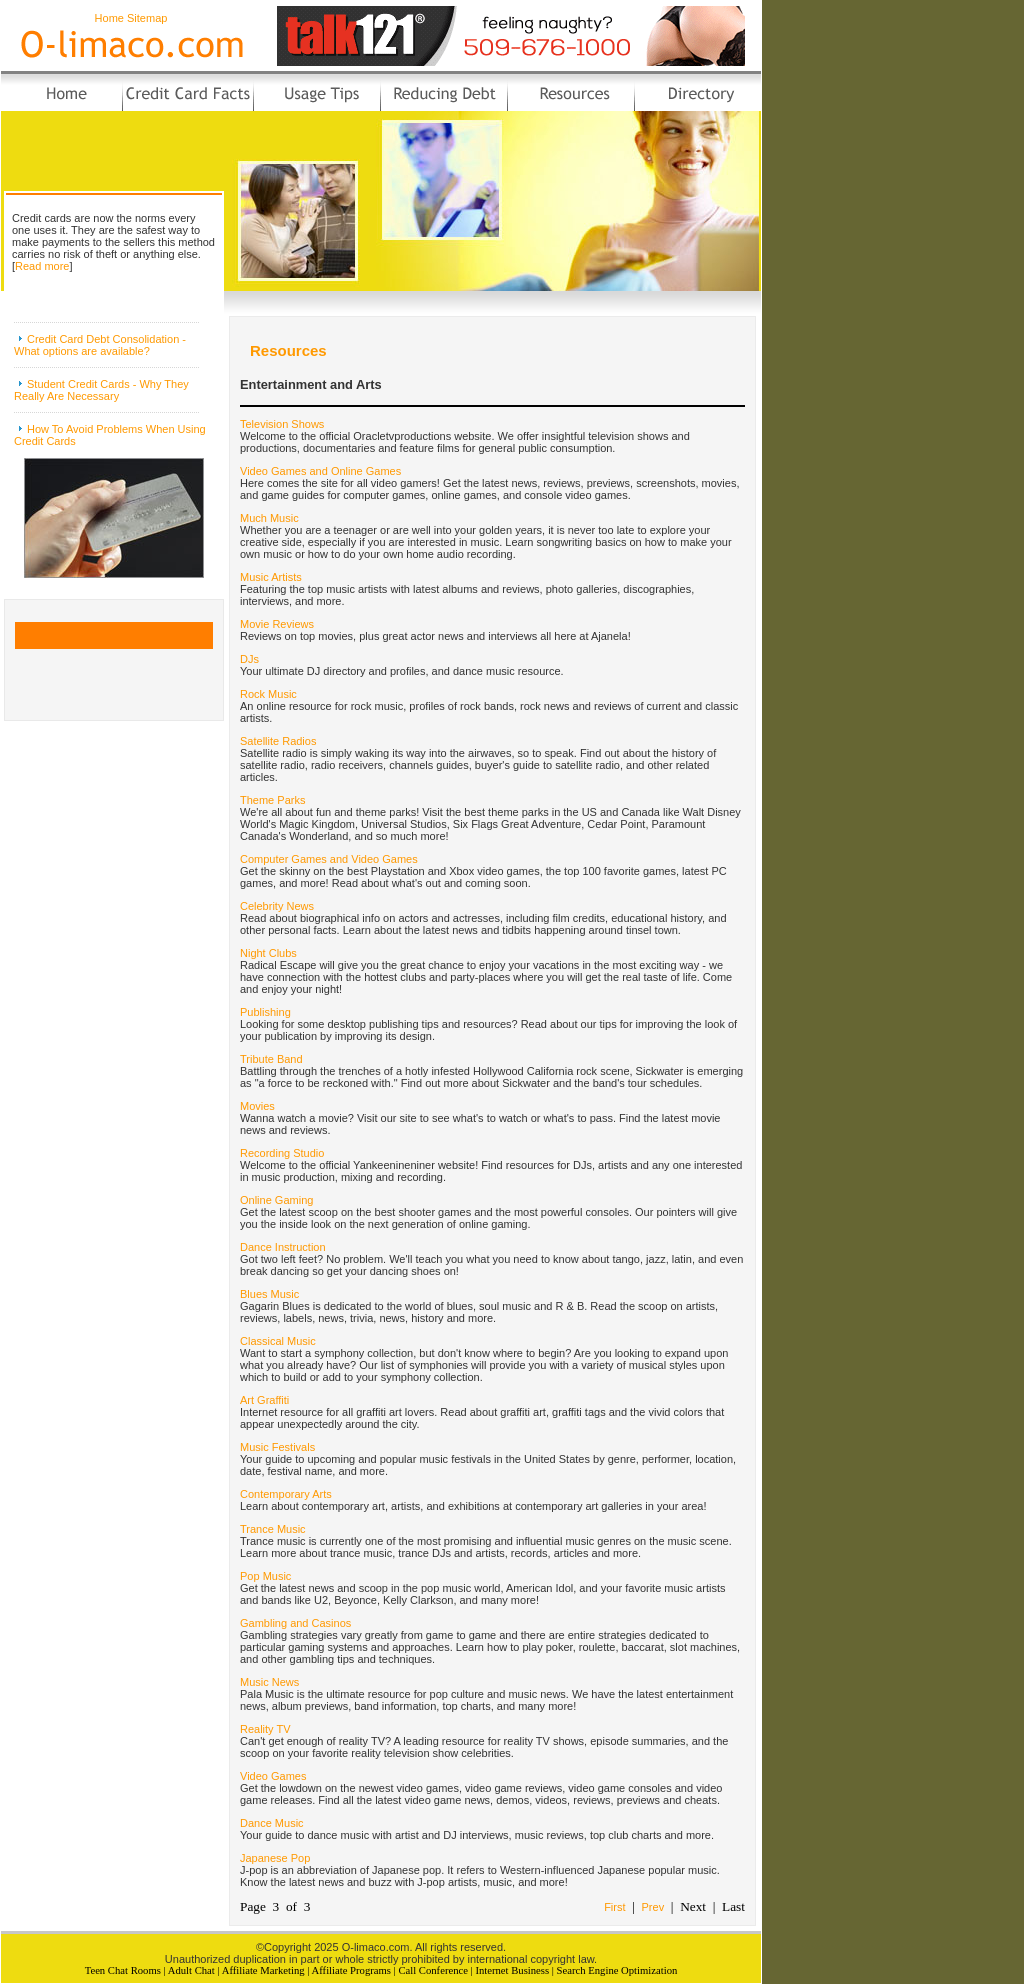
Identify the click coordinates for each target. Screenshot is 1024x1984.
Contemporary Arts (286, 1494)
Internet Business (512, 1970)
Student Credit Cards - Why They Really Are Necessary (101, 390)
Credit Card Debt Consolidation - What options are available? (100, 345)
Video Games (273, 1776)
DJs (249, 659)
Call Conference (433, 1970)
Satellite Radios (278, 741)
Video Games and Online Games (320, 471)
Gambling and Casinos (295, 1623)
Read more (42, 266)
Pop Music (265, 1576)
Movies (257, 1106)
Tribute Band (271, 1059)
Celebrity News (277, 906)
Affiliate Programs (351, 1970)
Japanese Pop (275, 1858)
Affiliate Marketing (263, 1970)
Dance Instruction (283, 1247)
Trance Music (273, 1529)
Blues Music (269, 1294)
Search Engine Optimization (617, 1970)
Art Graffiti (264, 1400)
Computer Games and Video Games (329, 859)
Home (109, 18)
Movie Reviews (277, 624)
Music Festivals (277, 1447)
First (614, 1907)
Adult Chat (191, 1970)
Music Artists (271, 577)
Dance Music (272, 1823)
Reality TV (265, 1729)
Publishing (265, 1012)
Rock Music (268, 694)
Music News (269, 1682)
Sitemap (147, 18)
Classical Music (278, 1341)
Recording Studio (282, 1153)
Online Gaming (276, 1200)
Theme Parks (272, 800)
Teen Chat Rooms (123, 1970)
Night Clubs (268, 953)
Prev (653, 1907)
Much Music (269, 518)
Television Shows (282, 424)
